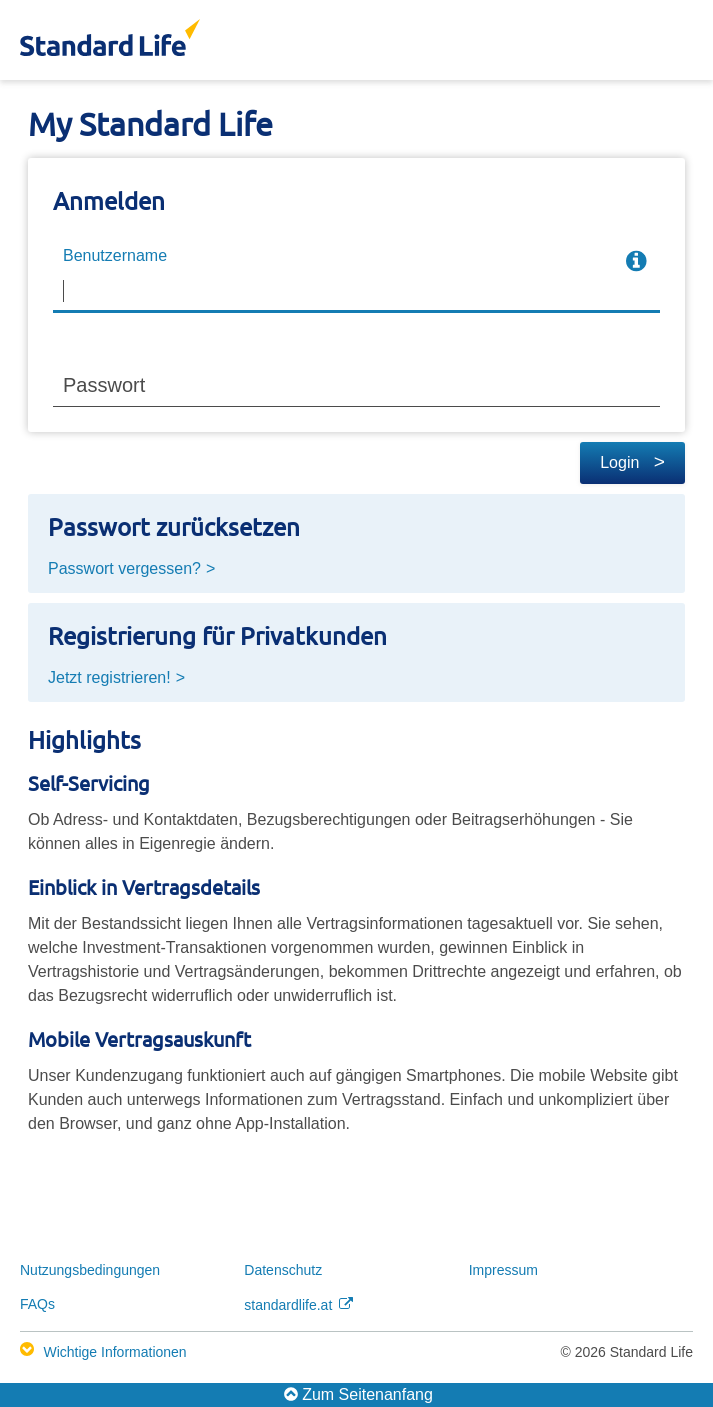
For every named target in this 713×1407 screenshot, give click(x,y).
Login (632, 462)
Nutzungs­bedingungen (90, 1270)
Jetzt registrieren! (109, 677)
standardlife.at (298, 1305)
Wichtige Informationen (114, 1352)
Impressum (503, 1270)
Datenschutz (283, 1270)
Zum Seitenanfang (358, 1393)
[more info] (636, 262)
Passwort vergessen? (124, 568)
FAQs (37, 1304)
